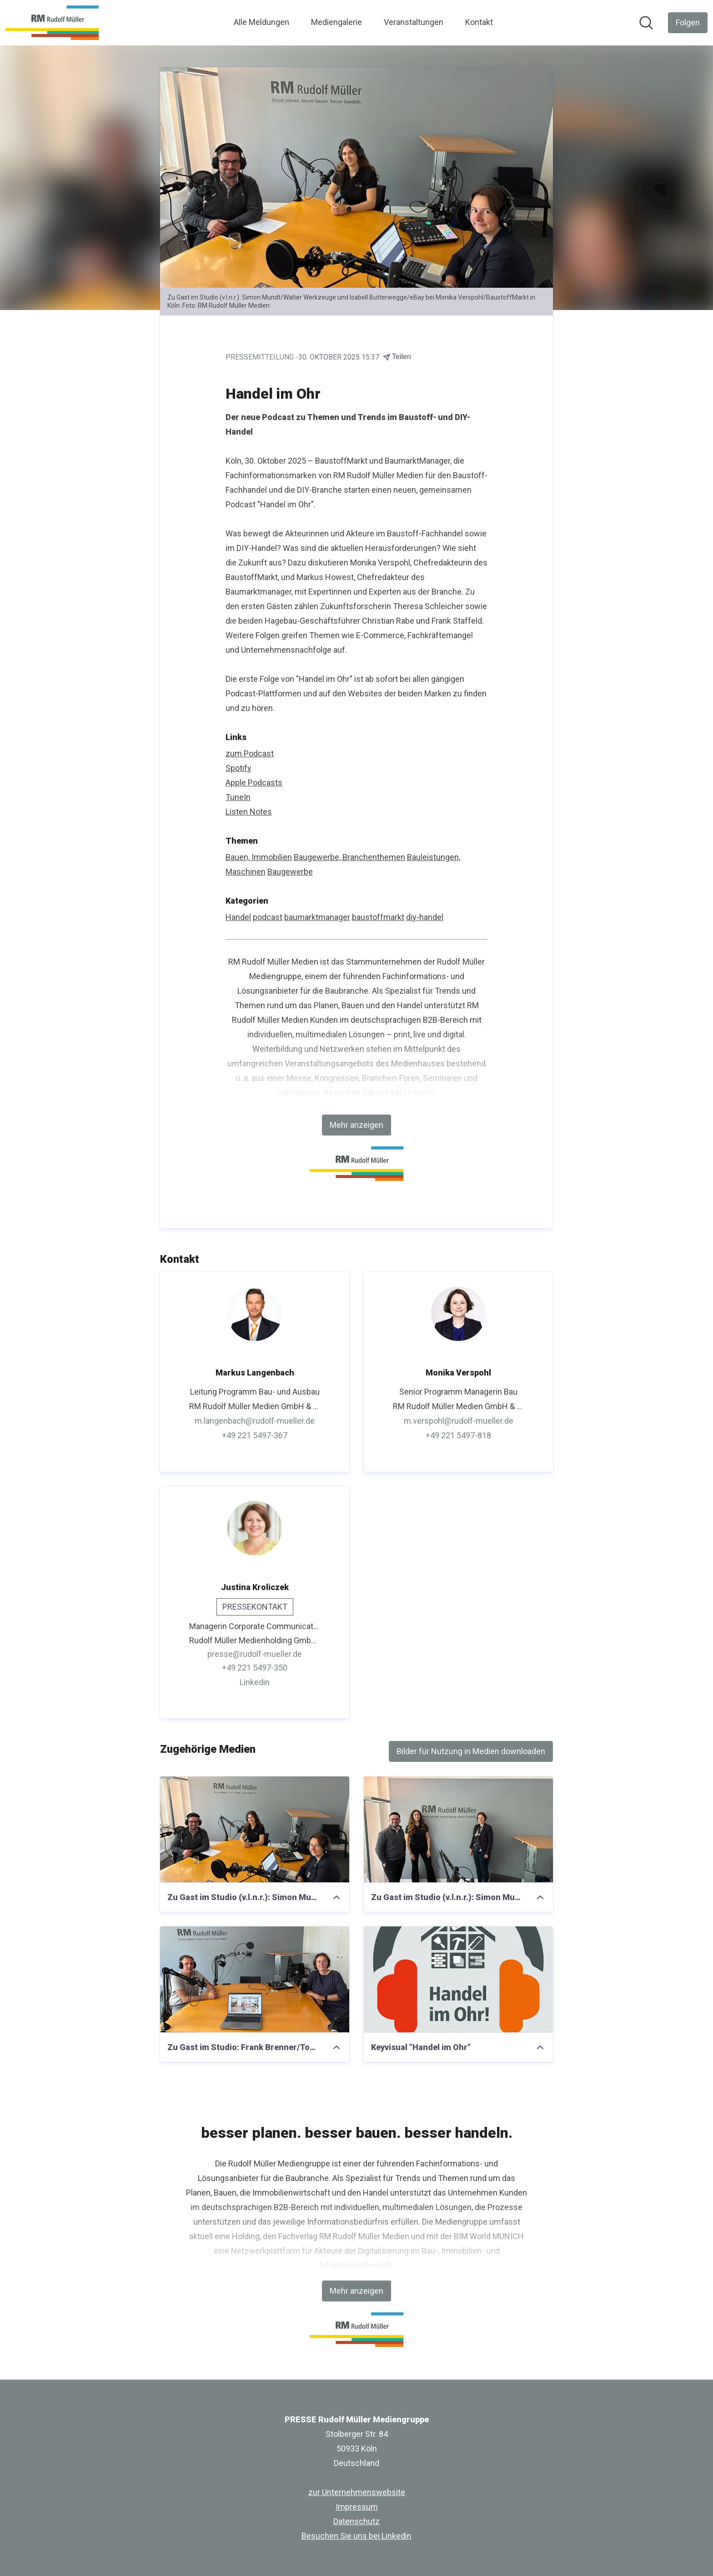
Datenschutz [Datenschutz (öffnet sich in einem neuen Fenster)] (356, 2521)
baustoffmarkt (378, 917)
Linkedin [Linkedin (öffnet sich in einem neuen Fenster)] (255, 1682)
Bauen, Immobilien (259, 857)
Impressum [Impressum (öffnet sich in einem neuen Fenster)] (357, 2506)
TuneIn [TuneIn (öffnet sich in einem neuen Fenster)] (238, 797)
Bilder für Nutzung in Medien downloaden (471, 1751)
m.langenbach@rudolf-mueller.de (255, 1421)
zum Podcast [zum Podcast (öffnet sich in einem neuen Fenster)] (250, 753)
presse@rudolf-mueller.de (254, 1654)
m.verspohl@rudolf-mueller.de (458, 1421)
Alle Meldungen (261, 22)
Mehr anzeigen (356, 1125)
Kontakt (479, 22)
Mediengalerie (336, 22)
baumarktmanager (317, 917)
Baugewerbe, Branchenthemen (349, 857)
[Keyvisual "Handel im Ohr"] (458, 1979)
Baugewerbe (290, 871)
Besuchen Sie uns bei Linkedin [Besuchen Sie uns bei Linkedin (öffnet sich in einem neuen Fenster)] (356, 2536)
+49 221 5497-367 (254, 1435)
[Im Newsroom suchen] (646, 22)
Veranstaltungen (413, 22)
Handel (238, 917)
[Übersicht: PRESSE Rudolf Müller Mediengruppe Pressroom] (52, 22)
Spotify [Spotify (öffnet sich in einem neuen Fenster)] (238, 768)
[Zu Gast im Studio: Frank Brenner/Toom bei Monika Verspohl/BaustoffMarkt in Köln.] (254, 1979)
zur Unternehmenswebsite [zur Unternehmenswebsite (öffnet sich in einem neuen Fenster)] (356, 2492)
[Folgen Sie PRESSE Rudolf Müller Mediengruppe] (688, 22)
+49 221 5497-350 (254, 1668)
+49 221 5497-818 (458, 1435)
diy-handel (424, 917)
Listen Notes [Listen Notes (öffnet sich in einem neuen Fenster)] (249, 811)
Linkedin (419, 1092)
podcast (267, 917)
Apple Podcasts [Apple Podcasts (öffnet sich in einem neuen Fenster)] (254, 782)
